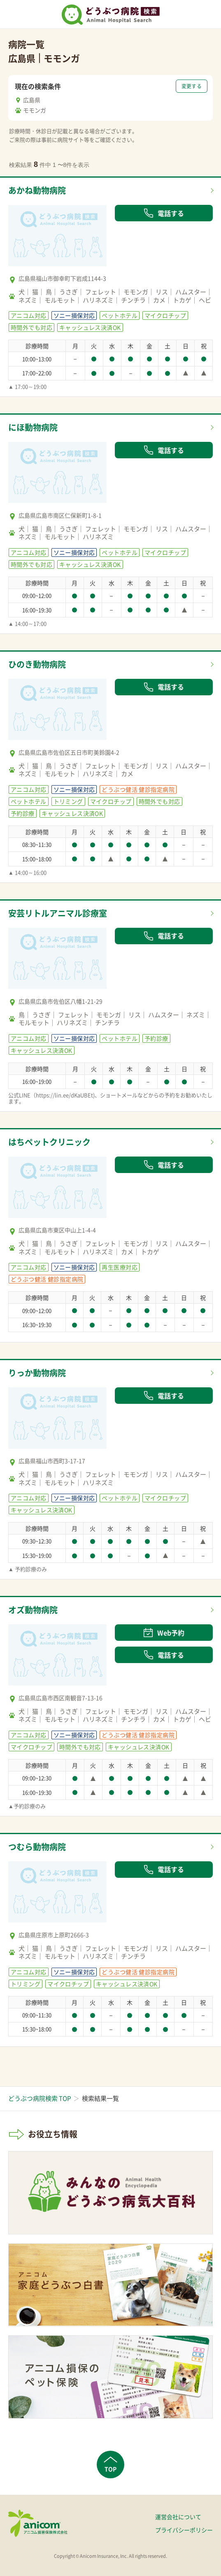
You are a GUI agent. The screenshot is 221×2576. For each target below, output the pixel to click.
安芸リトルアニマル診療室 (57, 913)
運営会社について (178, 2517)
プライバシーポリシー (184, 2530)
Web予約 (163, 1633)
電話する (164, 213)
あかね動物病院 (37, 190)
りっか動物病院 (37, 1373)
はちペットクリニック (49, 1142)
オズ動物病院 (33, 1610)
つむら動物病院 (37, 1847)
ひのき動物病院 (37, 664)
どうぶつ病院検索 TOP (39, 2098)
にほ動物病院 (33, 427)
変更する (191, 86)
